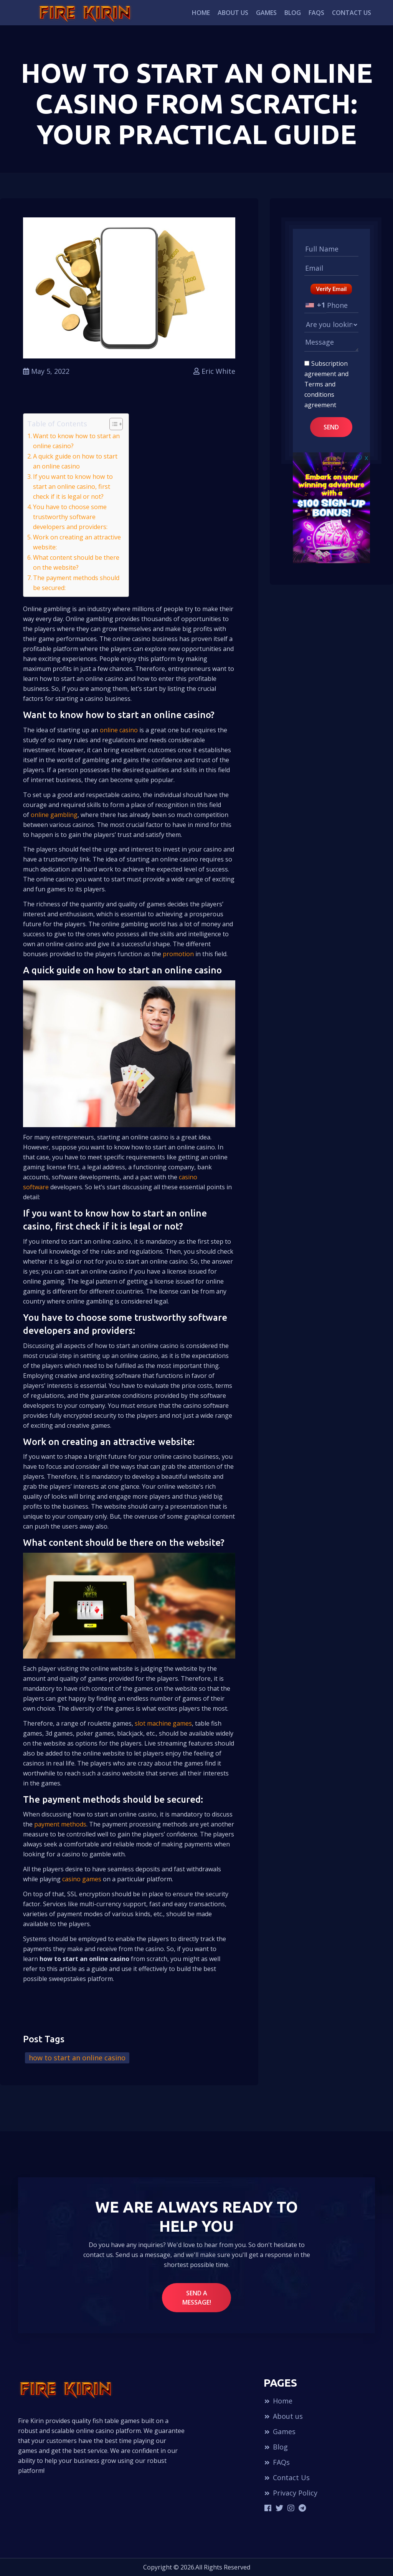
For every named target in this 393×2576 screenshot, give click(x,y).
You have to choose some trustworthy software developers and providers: (70, 517)
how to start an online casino (77, 2057)
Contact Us (351, 13)
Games (266, 13)
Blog (293, 13)
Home (201, 13)
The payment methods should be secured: (76, 583)
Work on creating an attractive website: (77, 542)
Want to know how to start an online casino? (76, 441)
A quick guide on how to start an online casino (75, 461)
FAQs (316, 13)
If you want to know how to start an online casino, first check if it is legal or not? (73, 486)
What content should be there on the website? (76, 562)
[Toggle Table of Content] (112, 424)
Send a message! (196, 2297)
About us (233, 13)
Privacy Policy (290, 2492)
